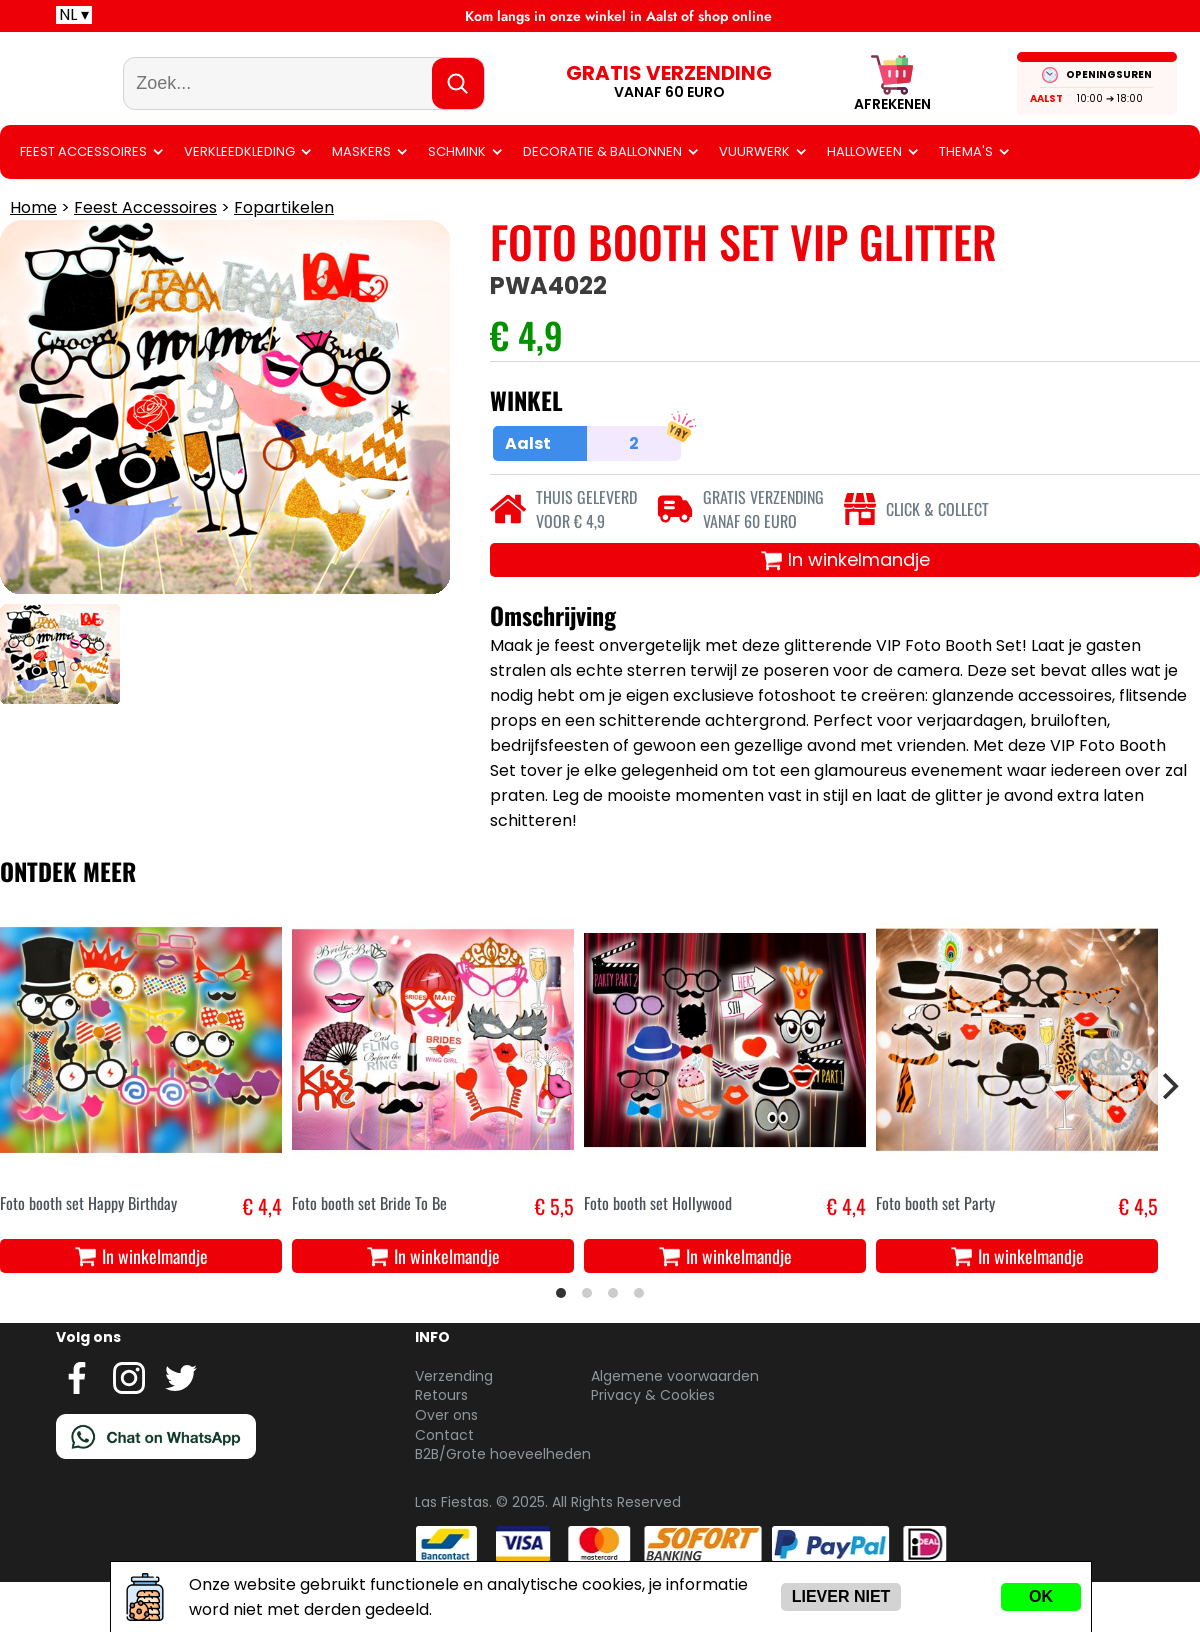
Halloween (864, 201)
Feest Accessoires (83, 201)
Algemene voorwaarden (675, 1426)
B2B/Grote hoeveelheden (503, 1504)
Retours (441, 1445)
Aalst (1059, 123)
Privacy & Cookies (653, 1445)
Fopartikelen (284, 257)
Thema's (966, 201)
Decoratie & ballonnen (602, 201)
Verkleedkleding (239, 201)
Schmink (457, 201)
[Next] (1168, 1136)
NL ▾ (74, 15)
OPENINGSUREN (1122, 99)
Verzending (454, 1426)
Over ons (446, 1465)
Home (33, 257)
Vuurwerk (754, 201)
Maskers (361, 201)
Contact (444, 1485)
